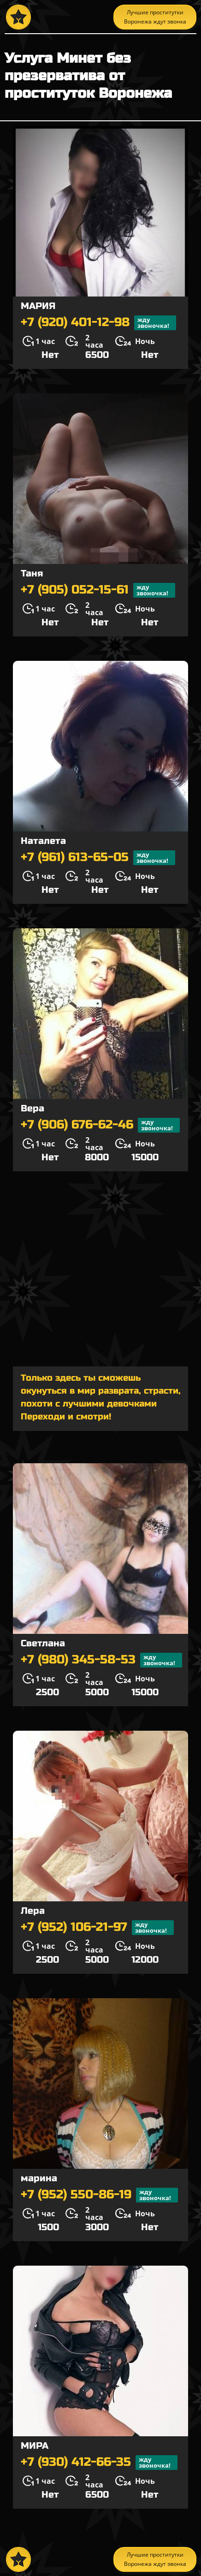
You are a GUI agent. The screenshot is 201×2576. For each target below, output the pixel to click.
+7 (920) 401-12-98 (98, 322)
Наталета (43, 841)
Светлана (43, 1643)
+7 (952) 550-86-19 (99, 2195)
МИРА (34, 2445)
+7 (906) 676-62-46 (100, 1125)
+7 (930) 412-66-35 (99, 2462)
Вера (32, 1108)
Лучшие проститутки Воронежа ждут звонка (155, 16)
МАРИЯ (38, 306)
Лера (33, 1911)
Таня (32, 573)
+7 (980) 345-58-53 (101, 1660)
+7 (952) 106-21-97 (97, 1927)
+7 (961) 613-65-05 (98, 857)
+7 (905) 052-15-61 (98, 590)
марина (39, 2178)
